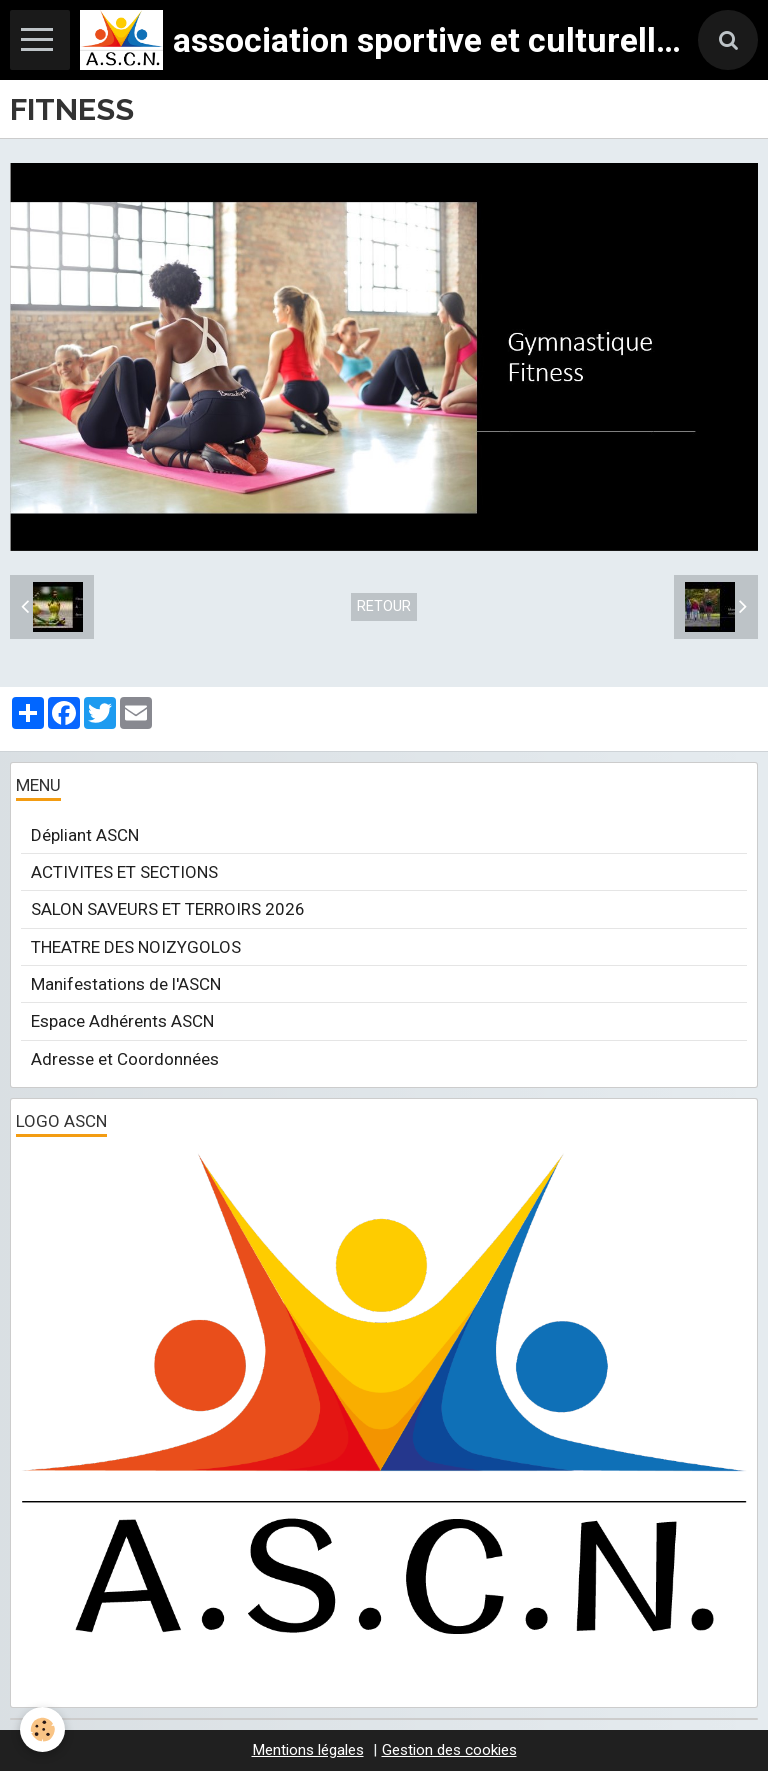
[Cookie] (42, 1729)
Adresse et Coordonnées (125, 1059)
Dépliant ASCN (85, 835)
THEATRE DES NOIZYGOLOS (136, 947)
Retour (384, 606)
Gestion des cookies (449, 1750)
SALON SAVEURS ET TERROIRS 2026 (168, 909)
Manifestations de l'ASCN (126, 984)
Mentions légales (308, 1750)
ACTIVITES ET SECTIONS (124, 872)
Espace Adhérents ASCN (122, 1021)
